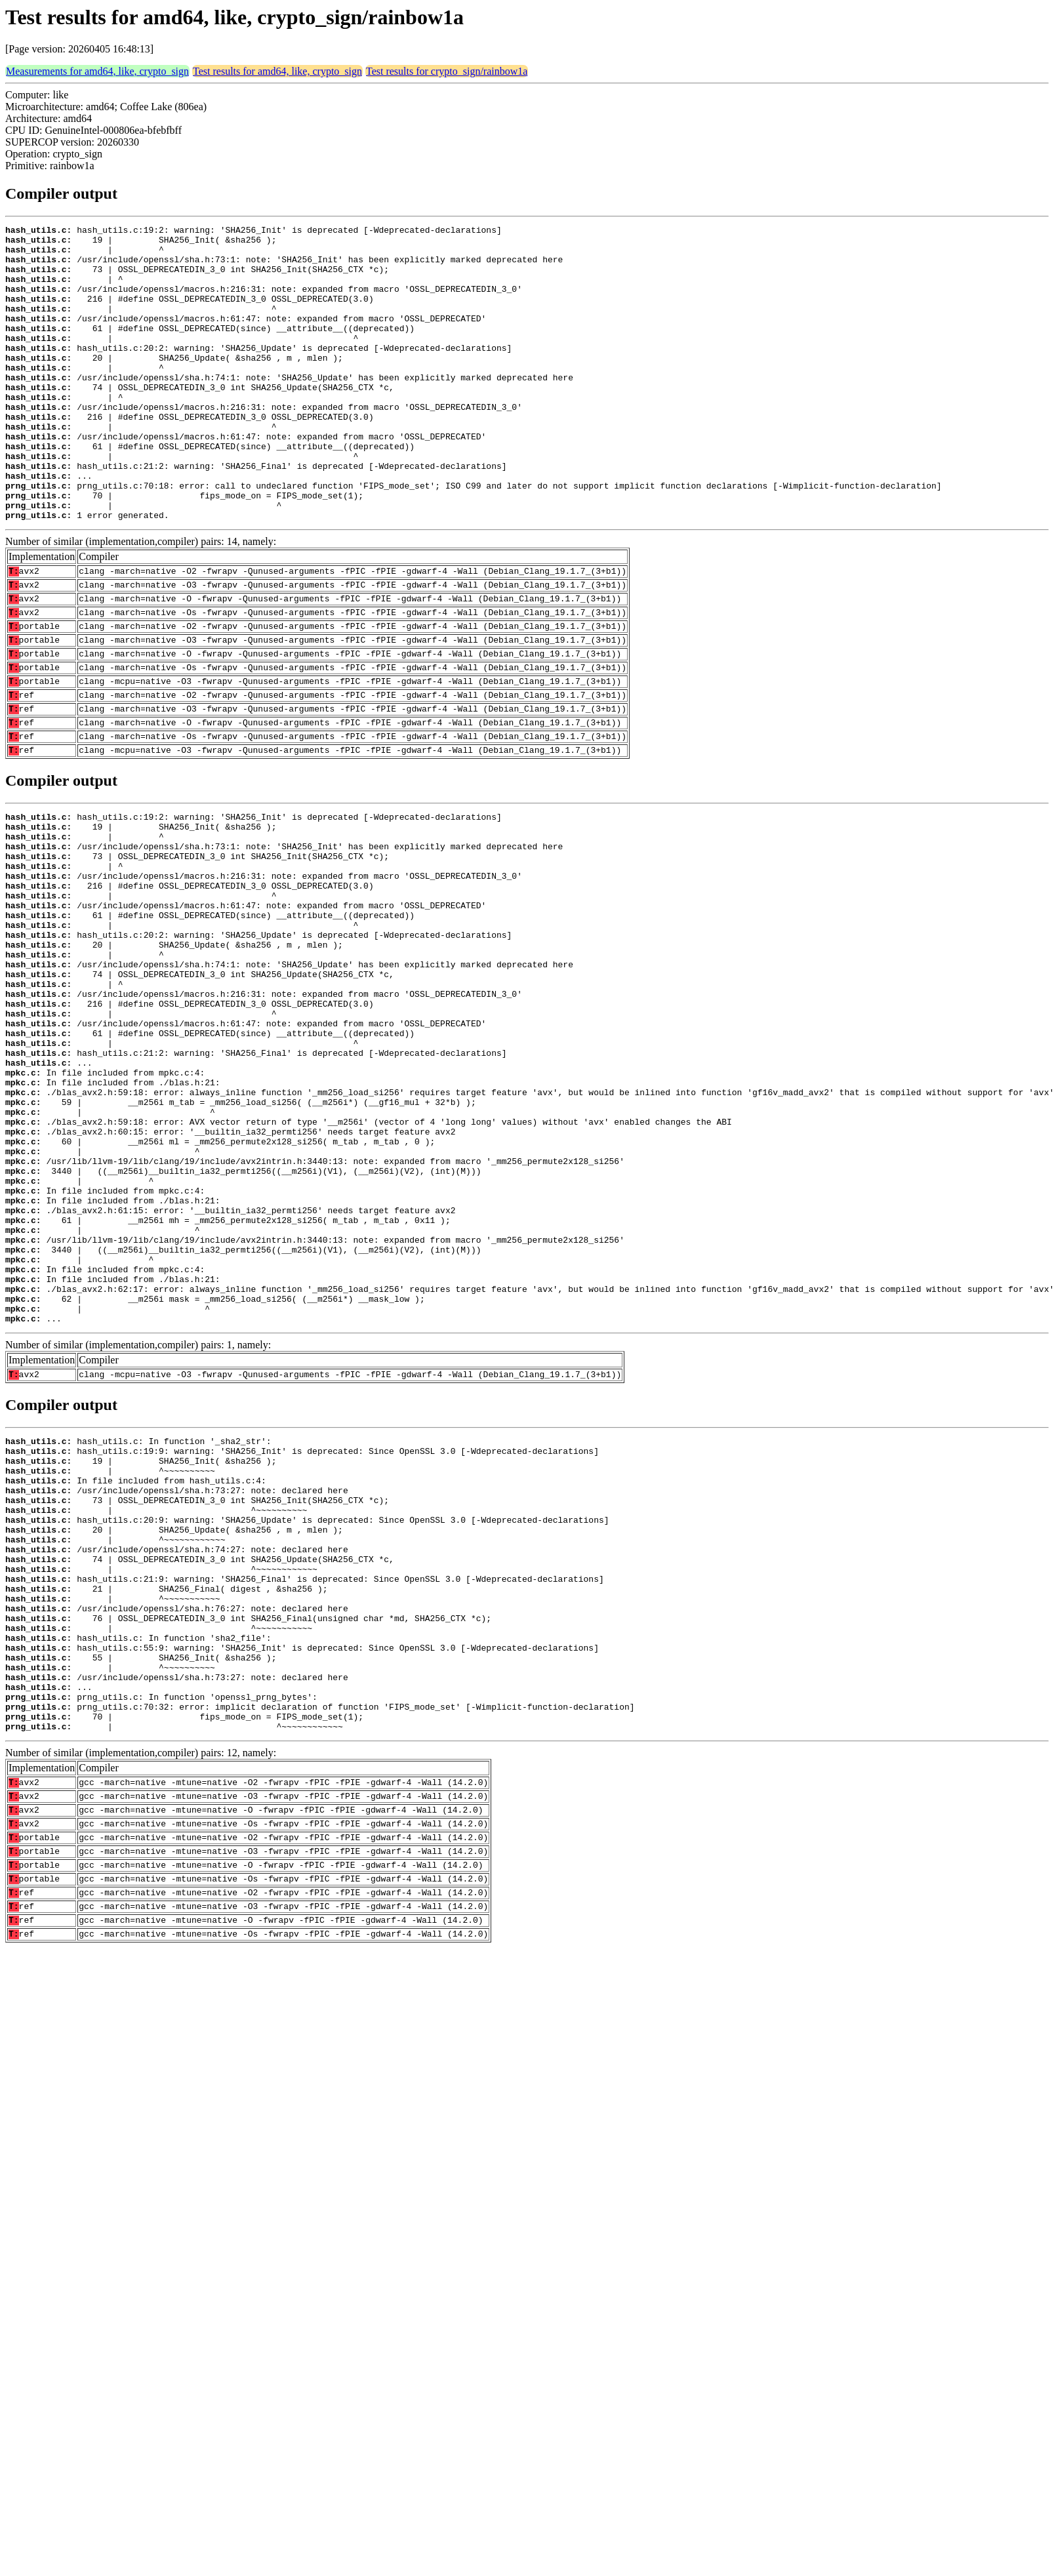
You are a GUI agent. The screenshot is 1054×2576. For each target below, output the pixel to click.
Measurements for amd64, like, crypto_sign (97, 71)
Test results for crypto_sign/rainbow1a (446, 71)
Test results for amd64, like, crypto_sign (277, 71)
